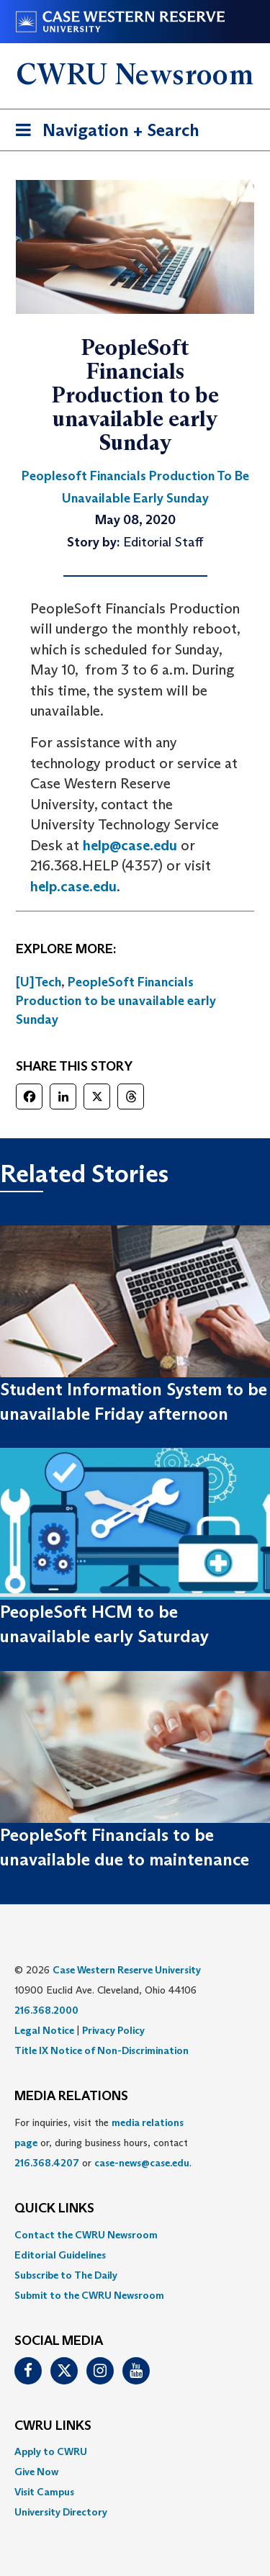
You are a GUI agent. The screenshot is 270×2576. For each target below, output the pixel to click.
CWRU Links (52, 2426)
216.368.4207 (46, 2162)
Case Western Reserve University (127, 1969)
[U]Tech (38, 982)
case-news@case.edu (141, 2162)
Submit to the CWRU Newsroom (89, 2295)
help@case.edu (130, 845)
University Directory (60, 2511)
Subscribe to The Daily (65, 2275)
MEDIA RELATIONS (71, 2096)
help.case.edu (73, 886)
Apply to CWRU (50, 2451)
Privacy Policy (113, 2030)
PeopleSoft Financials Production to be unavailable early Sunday (116, 1000)
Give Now (36, 2471)
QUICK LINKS (54, 2209)
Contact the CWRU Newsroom (86, 2234)
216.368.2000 (46, 2010)
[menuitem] (135, 2235)
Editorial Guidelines (60, 2254)
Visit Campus (44, 2491)
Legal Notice (44, 2030)
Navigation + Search (102, 132)
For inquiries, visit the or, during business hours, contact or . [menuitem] (103, 2142)
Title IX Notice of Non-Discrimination (101, 2050)
